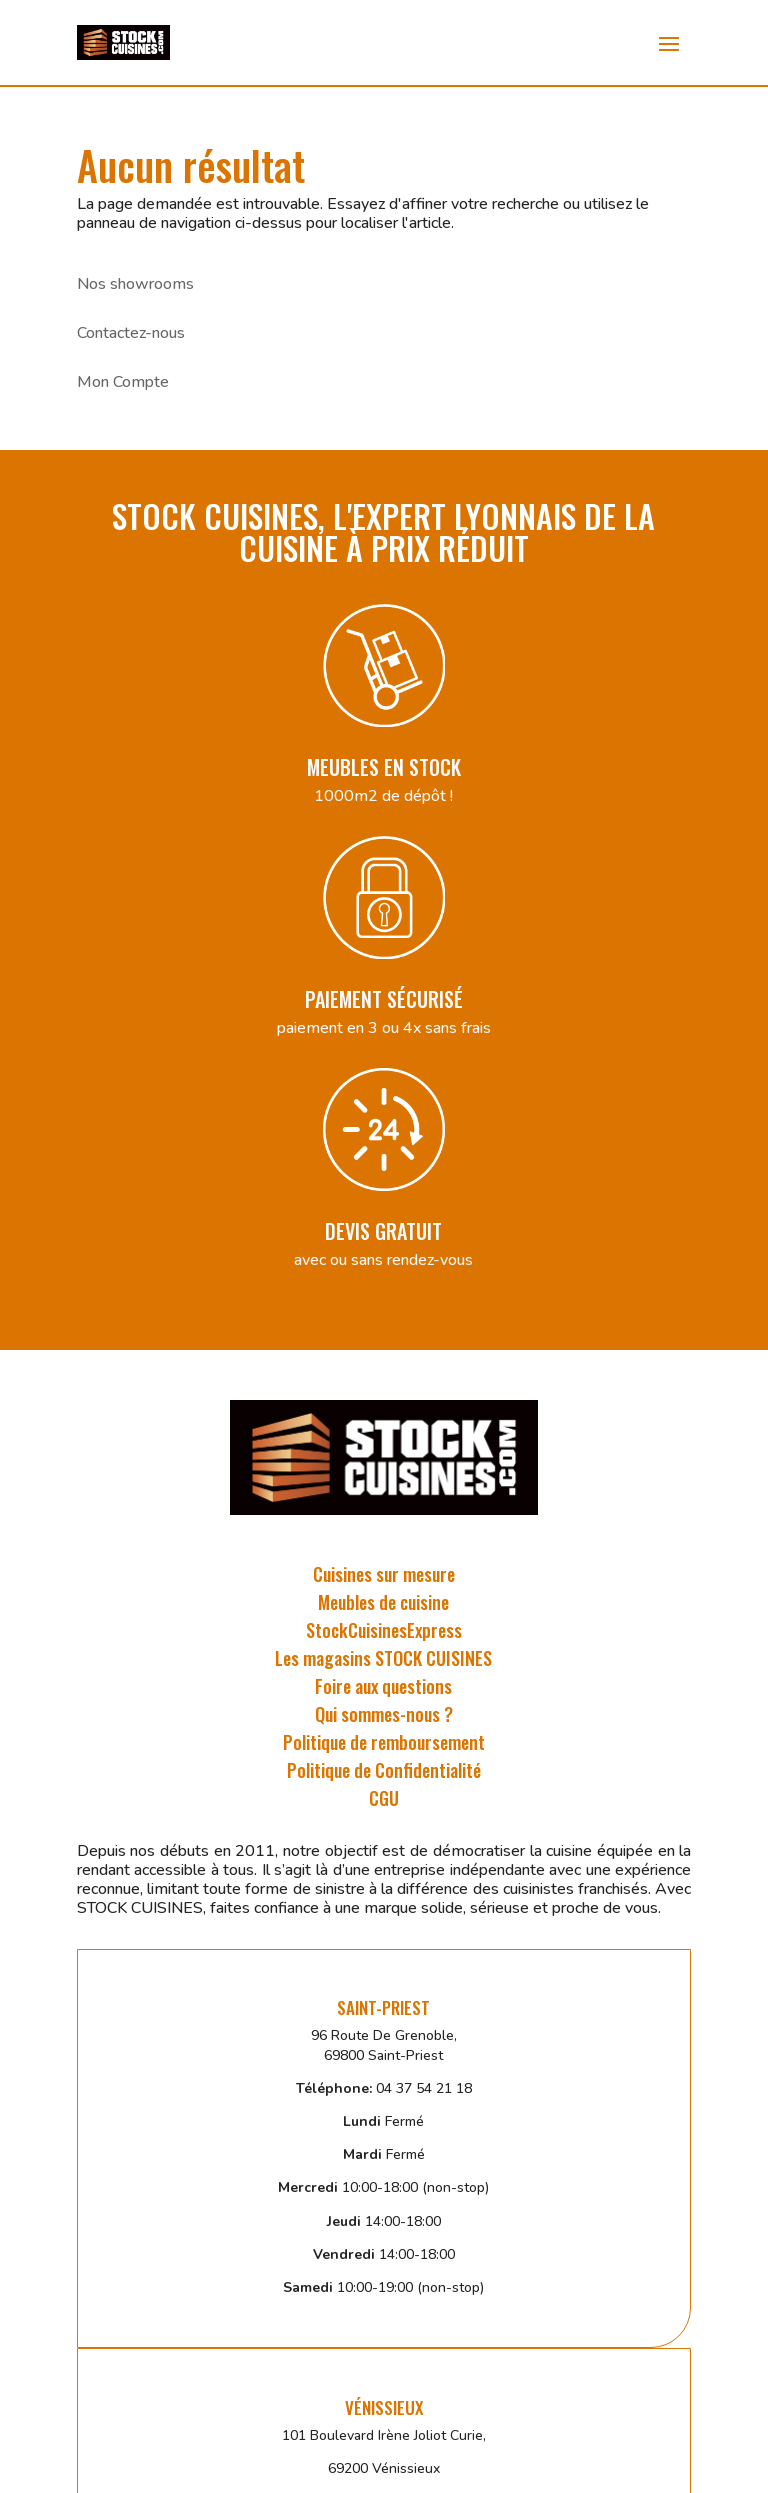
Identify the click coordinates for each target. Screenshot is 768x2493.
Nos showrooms (135, 284)
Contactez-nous (131, 333)
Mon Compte (123, 382)
